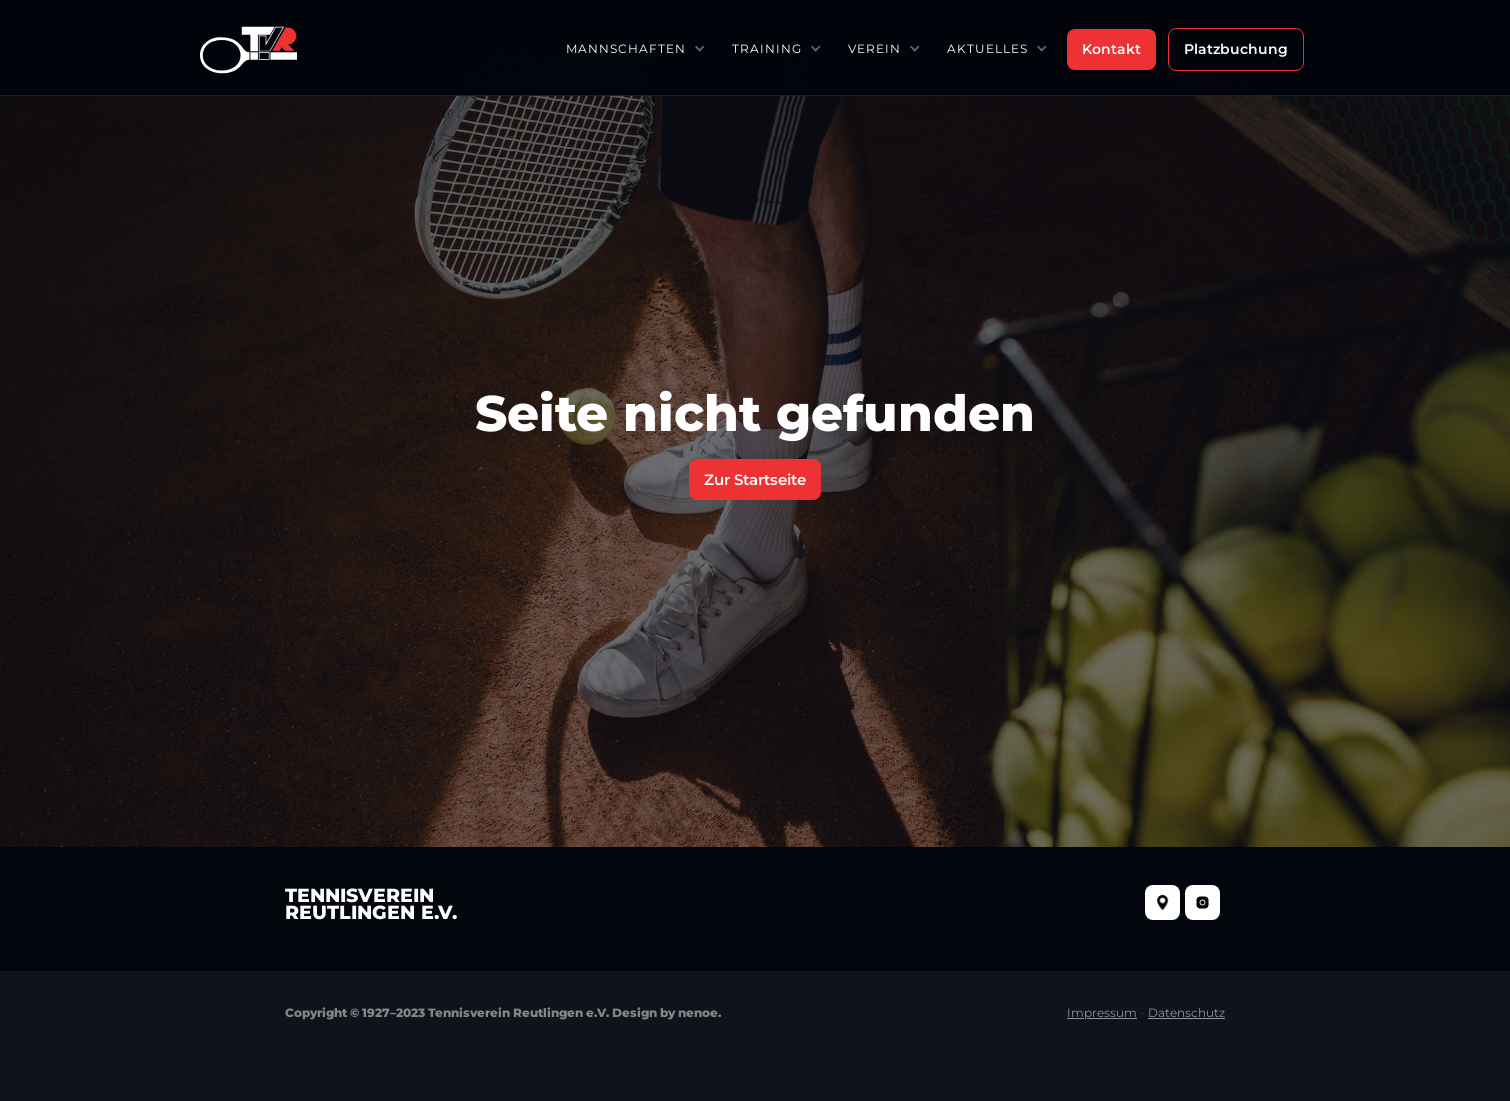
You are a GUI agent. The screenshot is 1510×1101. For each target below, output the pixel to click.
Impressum (1102, 1012)
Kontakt (1111, 49)
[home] (248, 47)
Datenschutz (1186, 1012)
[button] (635, 48)
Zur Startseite (755, 479)
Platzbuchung (1236, 49)
